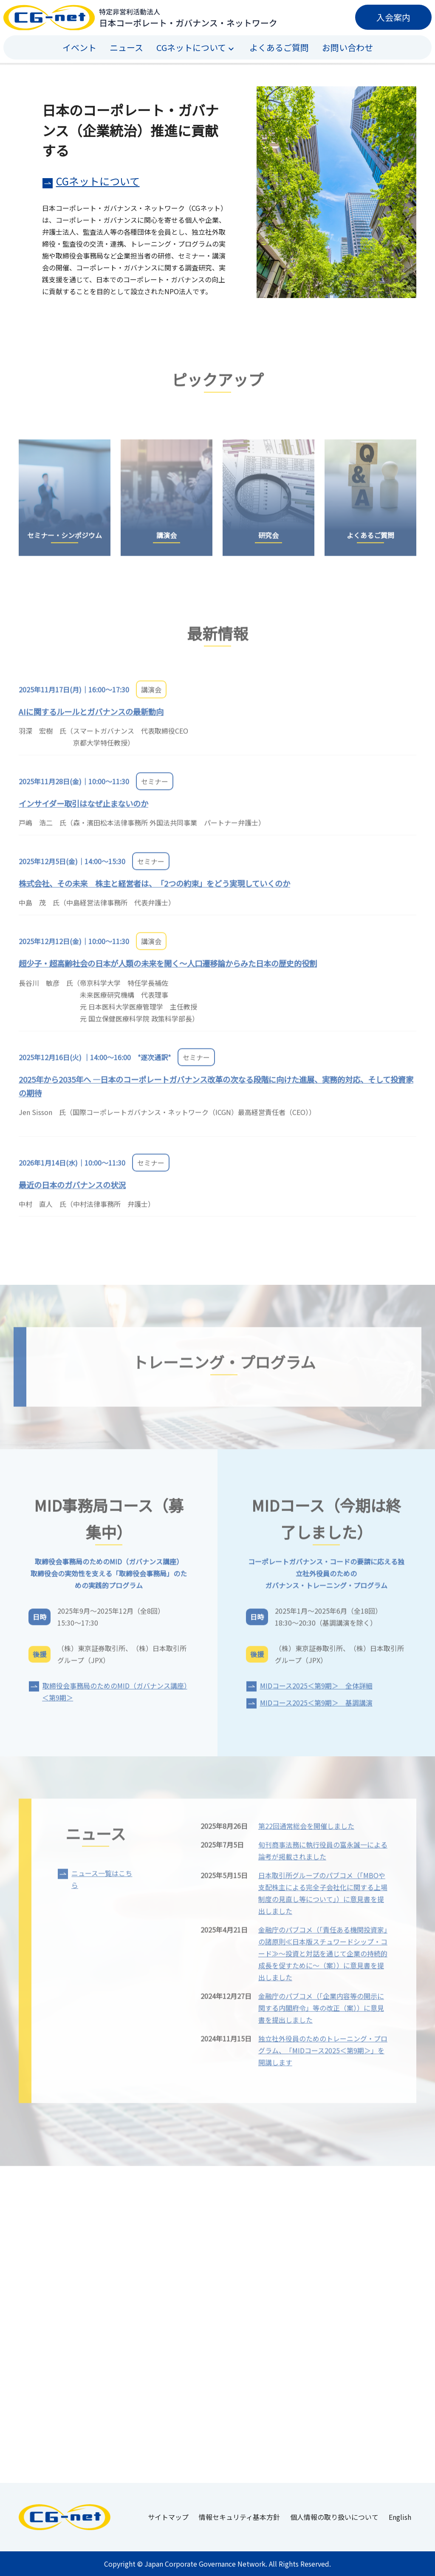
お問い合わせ (347, 47)
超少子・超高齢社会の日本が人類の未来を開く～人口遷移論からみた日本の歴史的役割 (168, 968)
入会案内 (393, 17)
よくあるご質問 (279, 47)
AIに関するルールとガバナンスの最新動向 (91, 716)
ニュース (126, 47)
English (400, 2517)
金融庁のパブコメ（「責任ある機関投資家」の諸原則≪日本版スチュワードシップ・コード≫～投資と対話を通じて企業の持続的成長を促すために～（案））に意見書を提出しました (322, 1959)
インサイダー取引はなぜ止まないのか (83, 808)
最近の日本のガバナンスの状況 (72, 1190)
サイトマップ (168, 2517)
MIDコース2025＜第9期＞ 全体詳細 (316, 1691)
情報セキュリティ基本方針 (239, 2517)
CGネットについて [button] (191, 47)
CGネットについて (98, 180)
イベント (79, 47)
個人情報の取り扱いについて (334, 2517)
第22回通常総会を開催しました (306, 1831)
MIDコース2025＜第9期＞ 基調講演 (316, 1708)
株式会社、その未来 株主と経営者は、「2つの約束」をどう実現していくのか (154, 888)
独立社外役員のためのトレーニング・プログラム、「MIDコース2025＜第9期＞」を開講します (322, 2056)
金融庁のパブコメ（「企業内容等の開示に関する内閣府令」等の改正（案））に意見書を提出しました (321, 2013)
